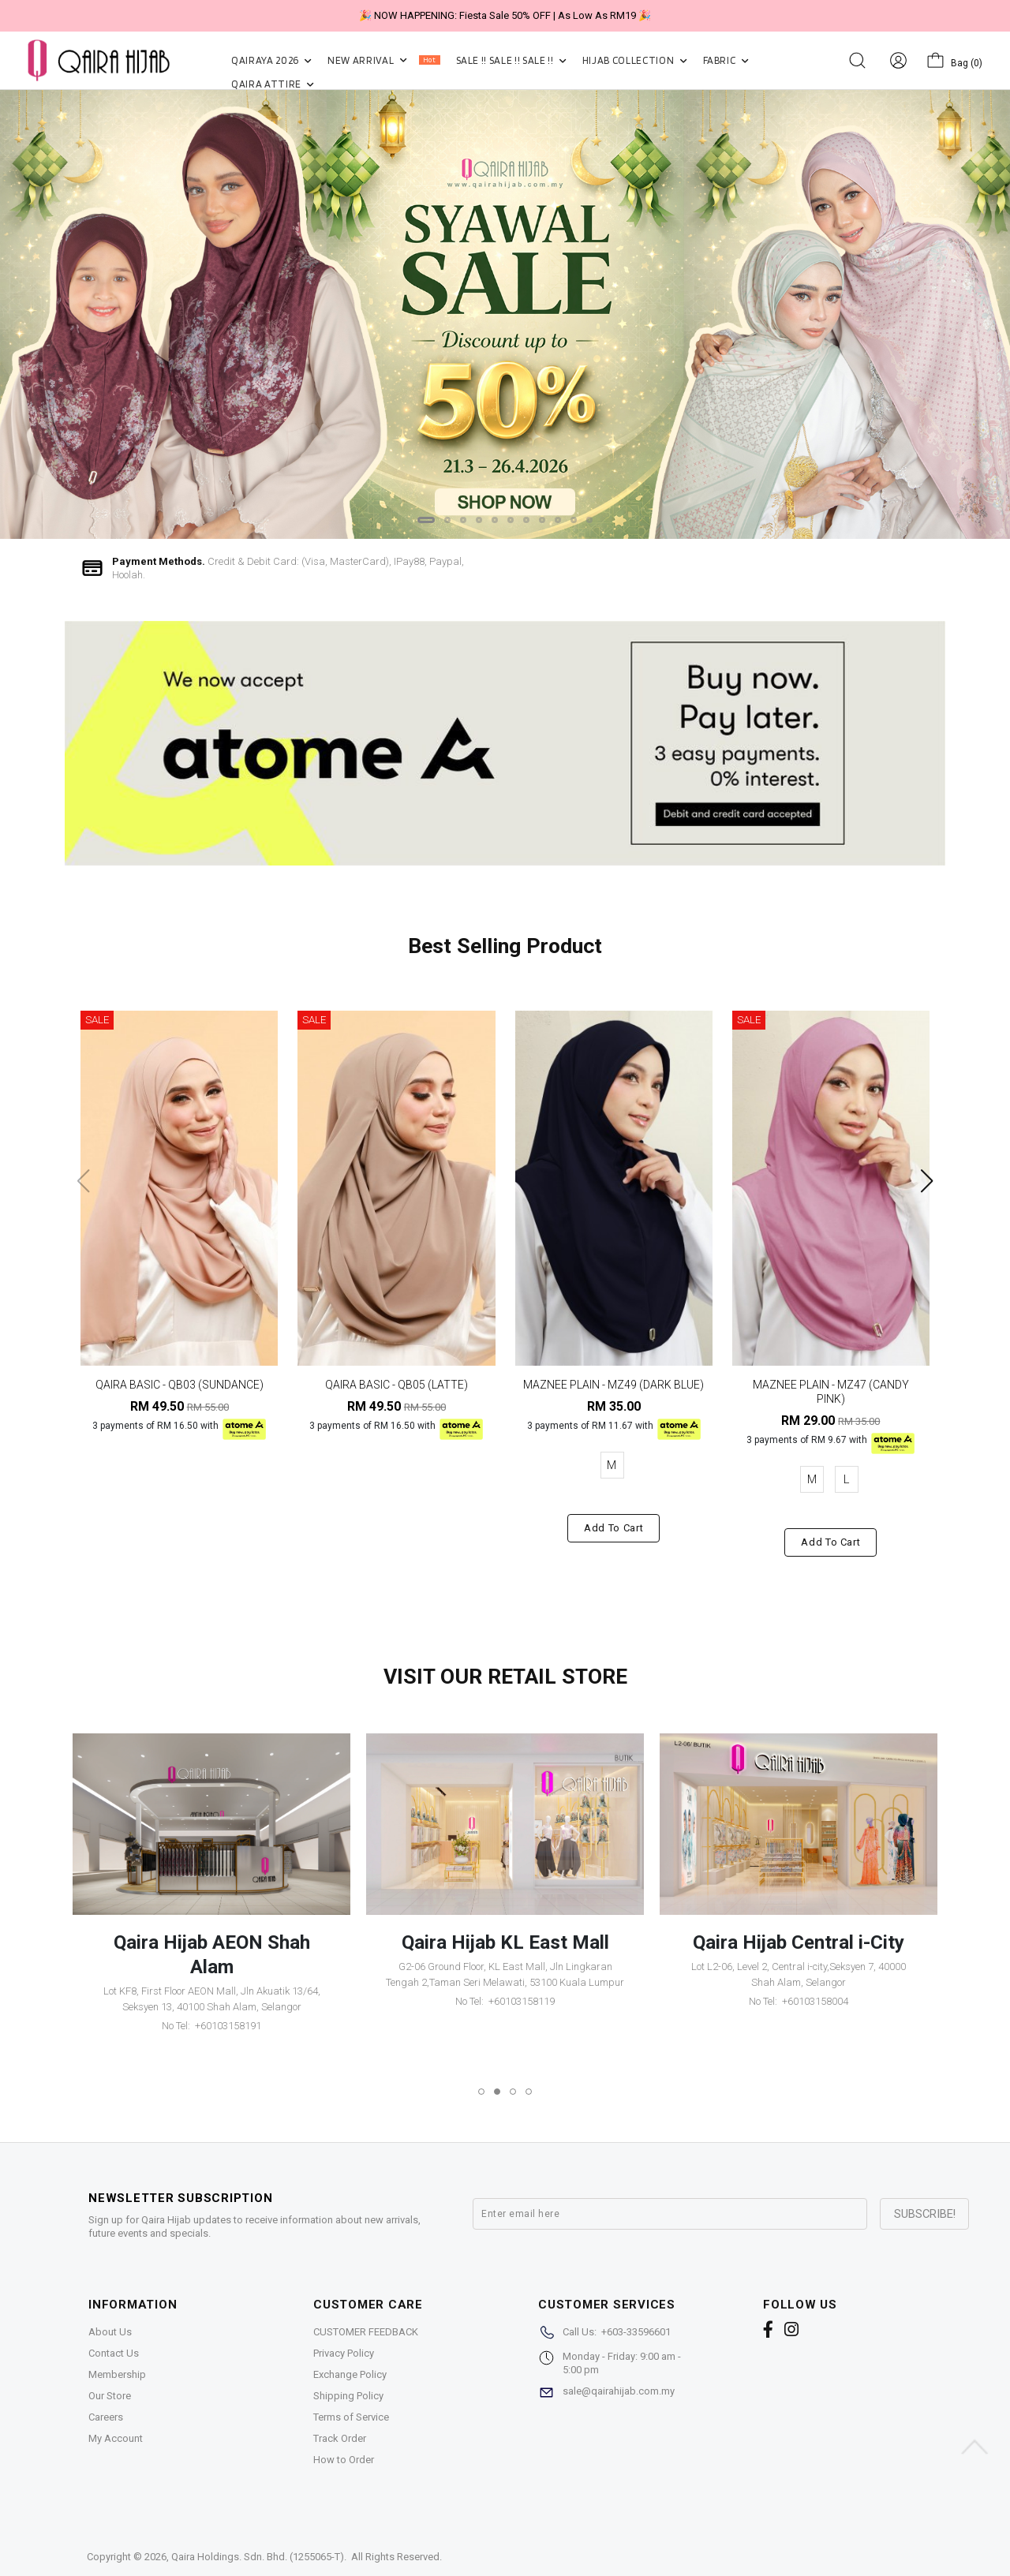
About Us (110, 2332)
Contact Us (113, 2353)
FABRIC (726, 60)
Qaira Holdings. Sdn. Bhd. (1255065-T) (257, 2557)
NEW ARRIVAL (383, 60)
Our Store (109, 2396)
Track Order (339, 2438)
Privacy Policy (343, 2353)
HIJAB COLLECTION (634, 60)
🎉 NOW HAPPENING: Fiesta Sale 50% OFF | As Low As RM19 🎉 (505, 15)
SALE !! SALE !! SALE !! (511, 60)
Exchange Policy (350, 2374)
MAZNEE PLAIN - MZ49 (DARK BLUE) (613, 1384)
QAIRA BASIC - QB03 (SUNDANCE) (179, 1384)
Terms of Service (351, 2417)
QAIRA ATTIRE (272, 84)
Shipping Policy (348, 2396)
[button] (426, 520)
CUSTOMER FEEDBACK (365, 2332)
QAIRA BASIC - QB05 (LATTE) (396, 1384)
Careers (105, 2417)
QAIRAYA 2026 (271, 60)
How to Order (343, 2460)
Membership (117, 2374)
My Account (115, 2438)
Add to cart (613, 1528)
